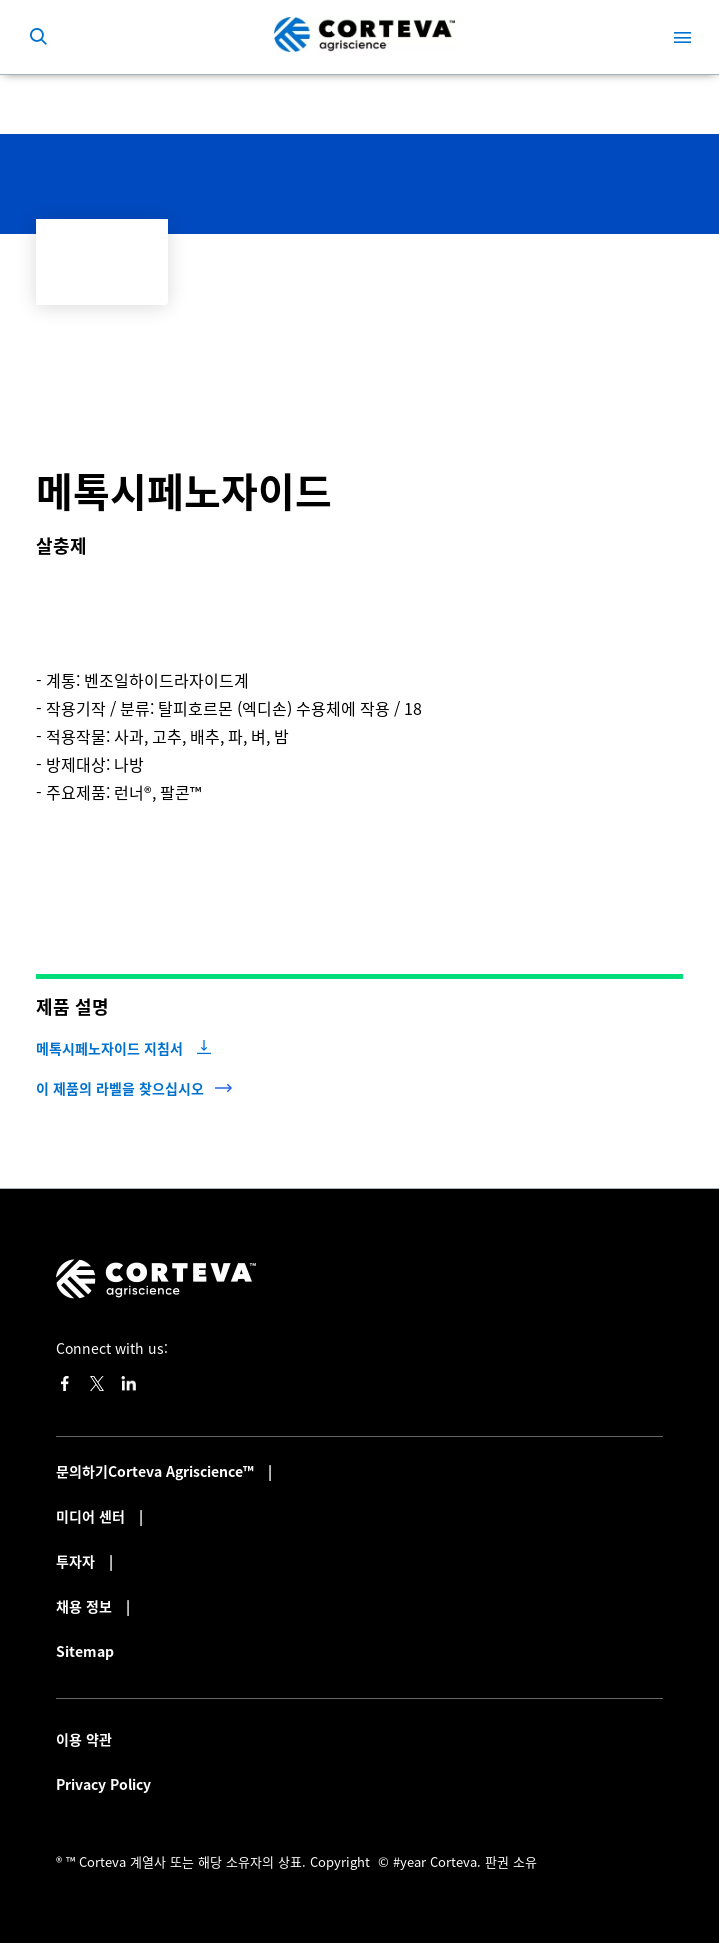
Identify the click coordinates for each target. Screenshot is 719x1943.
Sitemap (85, 1651)
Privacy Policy (103, 1784)
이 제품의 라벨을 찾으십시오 (120, 1088)
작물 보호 (91, 104)
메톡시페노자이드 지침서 (109, 1048)
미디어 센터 (92, 1516)
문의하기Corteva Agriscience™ (157, 1471)
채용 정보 (86, 1606)
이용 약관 (84, 1739)
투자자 (77, 1561)
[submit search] (38, 37)
